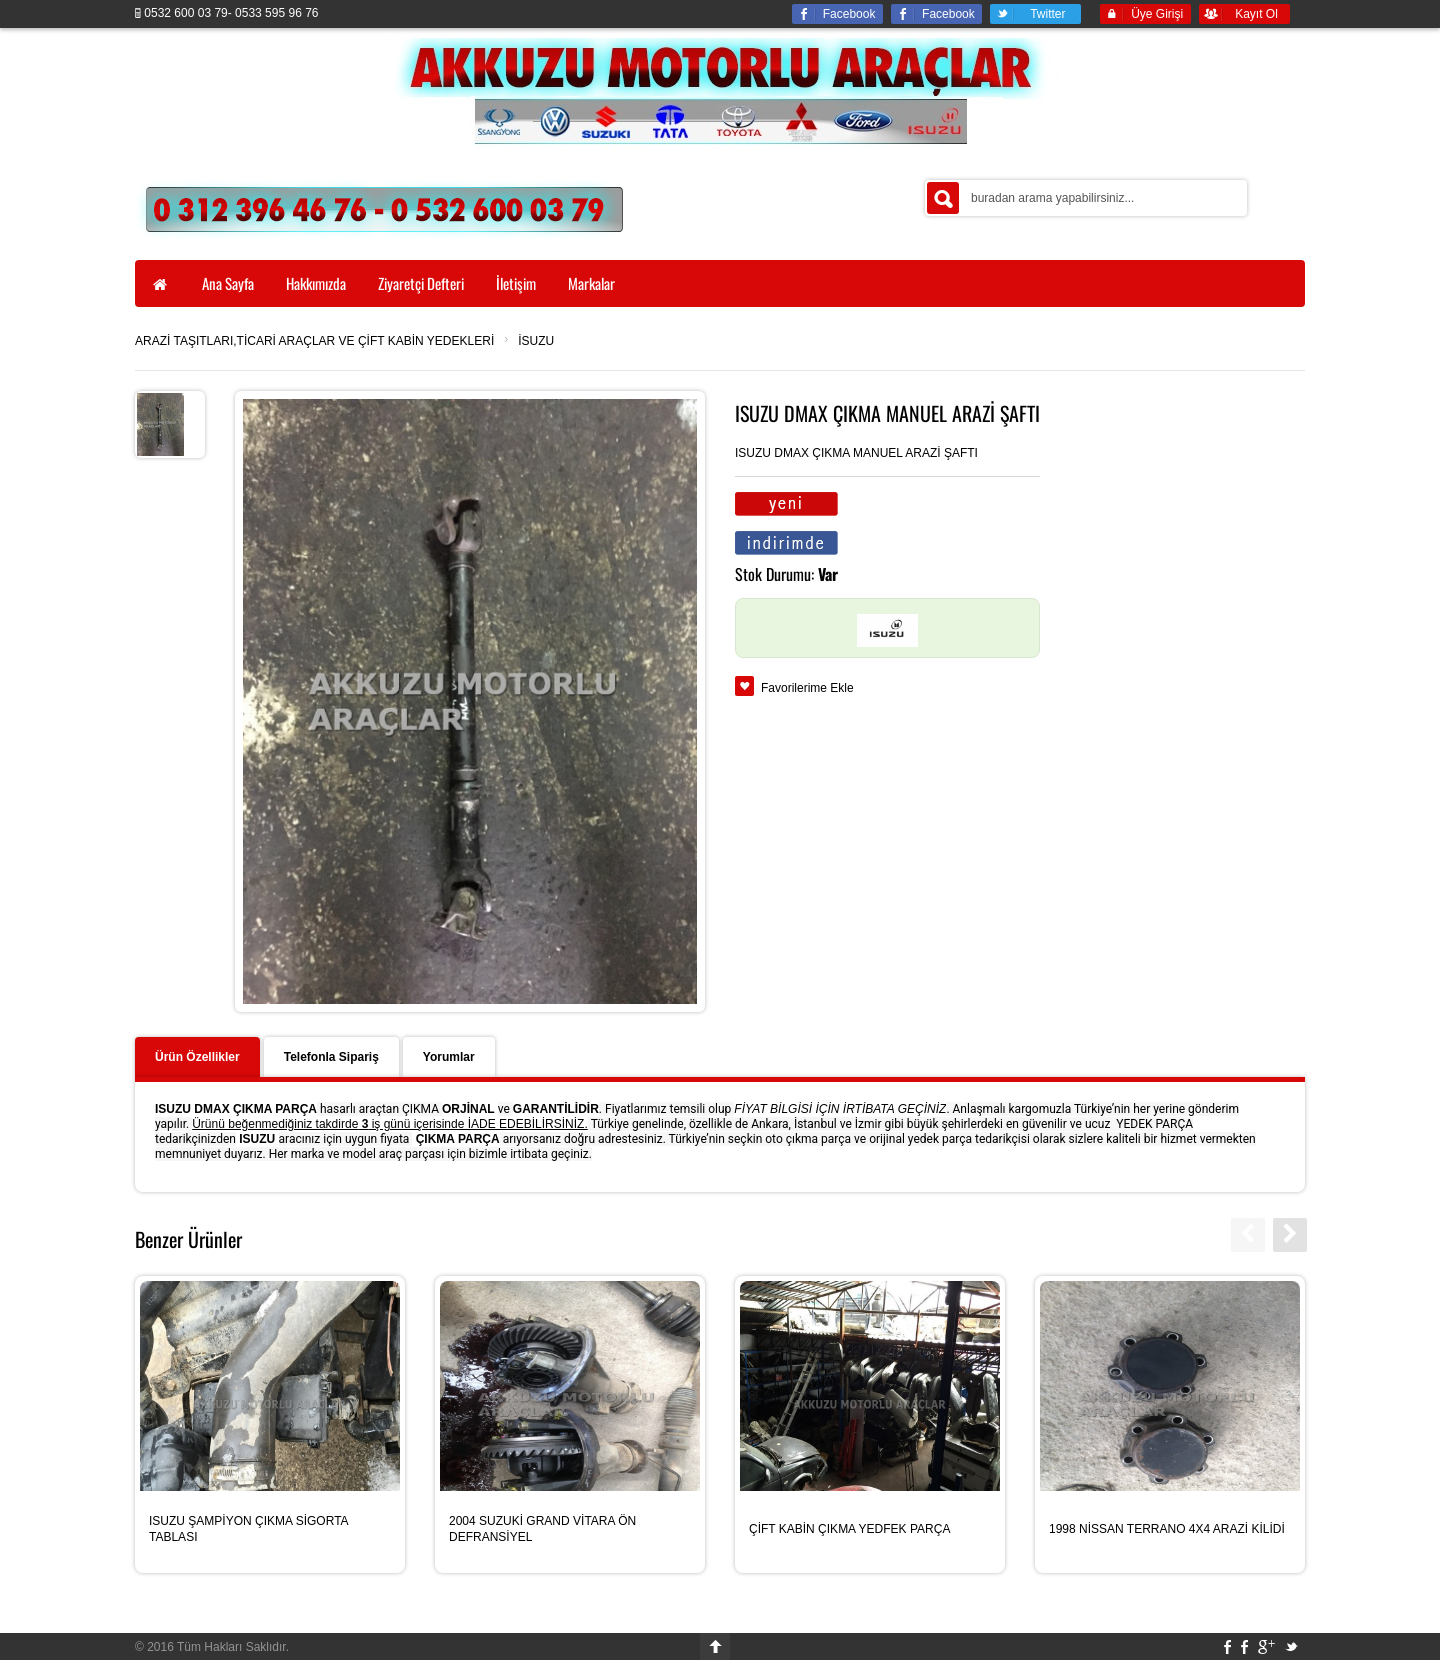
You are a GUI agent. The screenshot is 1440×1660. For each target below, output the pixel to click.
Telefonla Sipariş (331, 1057)
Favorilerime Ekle (807, 688)
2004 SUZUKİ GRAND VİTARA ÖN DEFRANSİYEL (542, 1529)
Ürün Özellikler (197, 1057)
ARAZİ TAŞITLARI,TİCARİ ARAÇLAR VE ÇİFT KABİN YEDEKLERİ (314, 341)
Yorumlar (449, 1057)
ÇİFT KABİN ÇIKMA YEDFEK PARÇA (849, 1529)
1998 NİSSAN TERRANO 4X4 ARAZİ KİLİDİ (1167, 1529)
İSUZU (536, 341)
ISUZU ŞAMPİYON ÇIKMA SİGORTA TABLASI (248, 1529)
